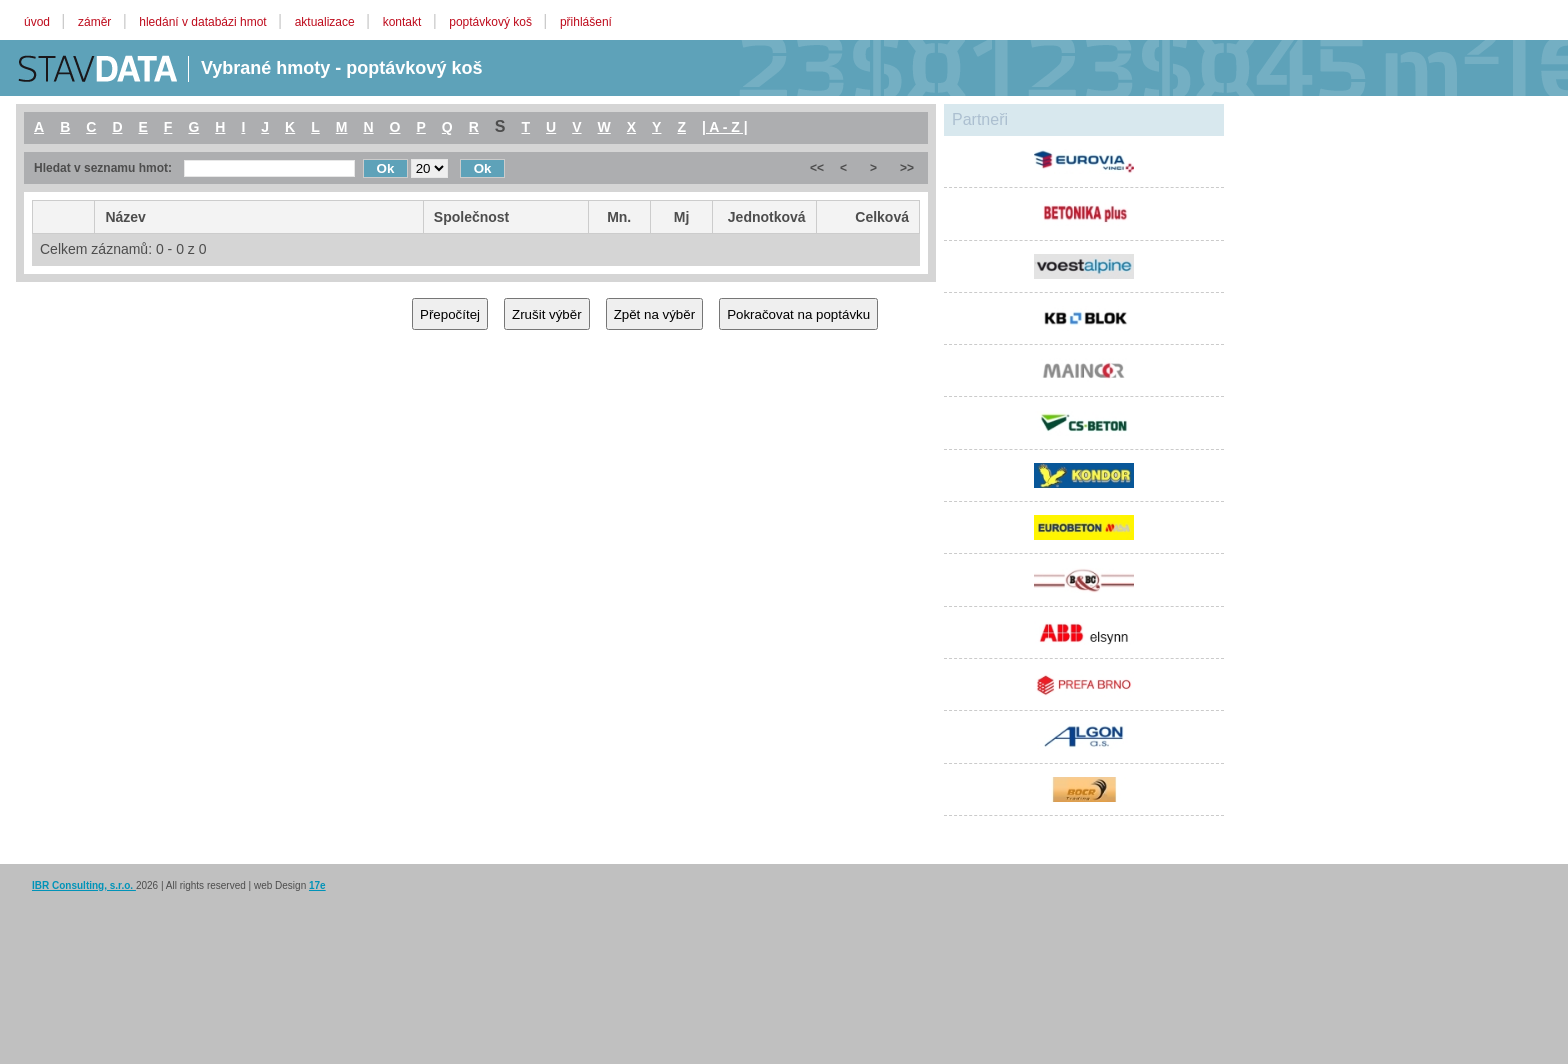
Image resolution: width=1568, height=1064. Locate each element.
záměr (96, 22)
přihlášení (586, 22)
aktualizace (326, 22)
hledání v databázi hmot (204, 22)
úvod (38, 22)
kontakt (404, 22)
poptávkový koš (492, 22)
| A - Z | (725, 127)
